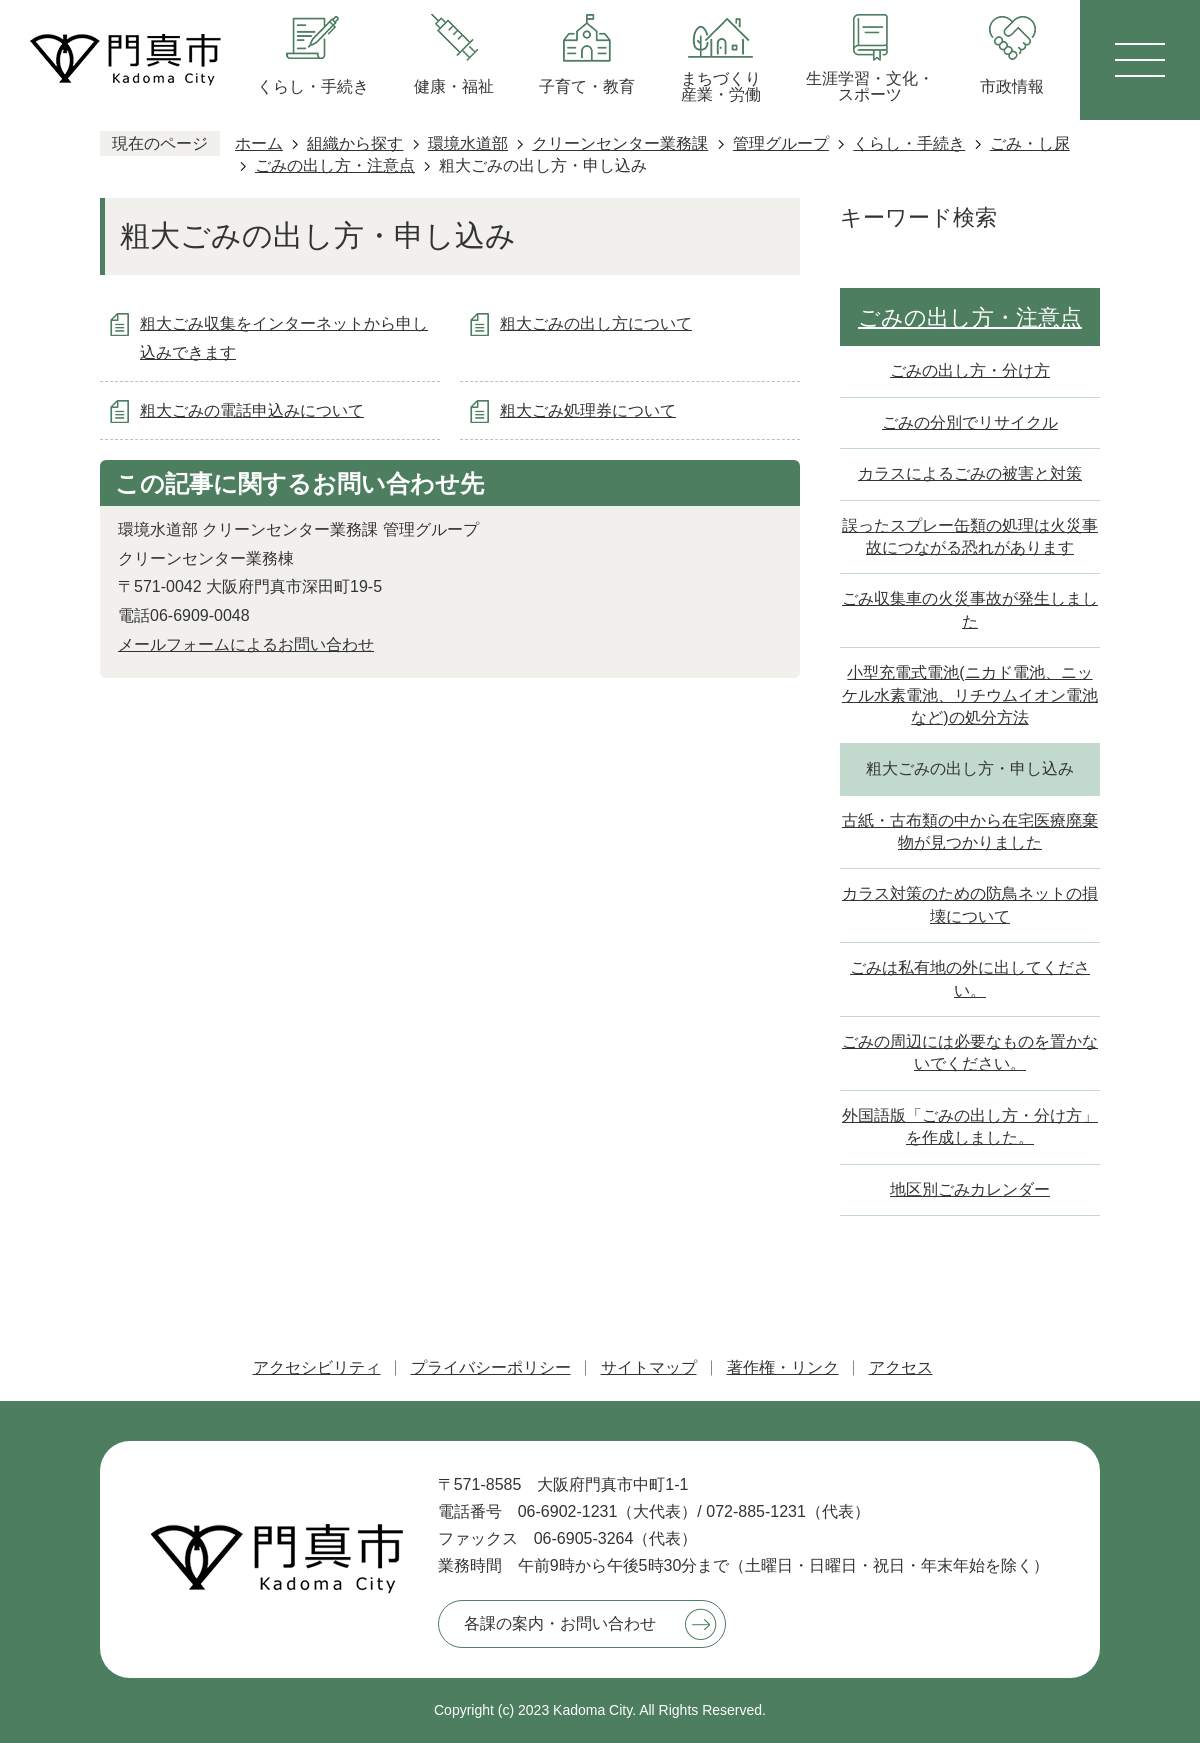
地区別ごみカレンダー (970, 1189)
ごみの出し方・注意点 (335, 165)
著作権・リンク (783, 1367)
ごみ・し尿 (1030, 143)
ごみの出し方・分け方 (970, 370)
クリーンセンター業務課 (620, 143)
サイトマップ (649, 1367)
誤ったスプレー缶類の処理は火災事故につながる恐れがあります (970, 536)
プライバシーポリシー (491, 1367)
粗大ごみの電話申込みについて (252, 410)
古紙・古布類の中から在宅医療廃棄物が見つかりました (970, 831)
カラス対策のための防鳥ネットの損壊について (970, 904)
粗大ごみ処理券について (588, 410)
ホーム (259, 143)
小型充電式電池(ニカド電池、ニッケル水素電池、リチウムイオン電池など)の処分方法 (970, 695)
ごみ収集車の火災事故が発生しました (970, 609)
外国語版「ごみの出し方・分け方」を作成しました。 (970, 1126)
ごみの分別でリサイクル (970, 422)
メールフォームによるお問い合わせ (246, 644)
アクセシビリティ (317, 1367)
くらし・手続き (909, 143)
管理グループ (781, 143)
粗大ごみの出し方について (596, 323)
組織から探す (355, 143)
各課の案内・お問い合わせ (560, 1623)
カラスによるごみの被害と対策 (970, 473)
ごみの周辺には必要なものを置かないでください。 (970, 1052)
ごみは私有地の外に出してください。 (970, 978)
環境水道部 (468, 143)
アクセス (901, 1367)
